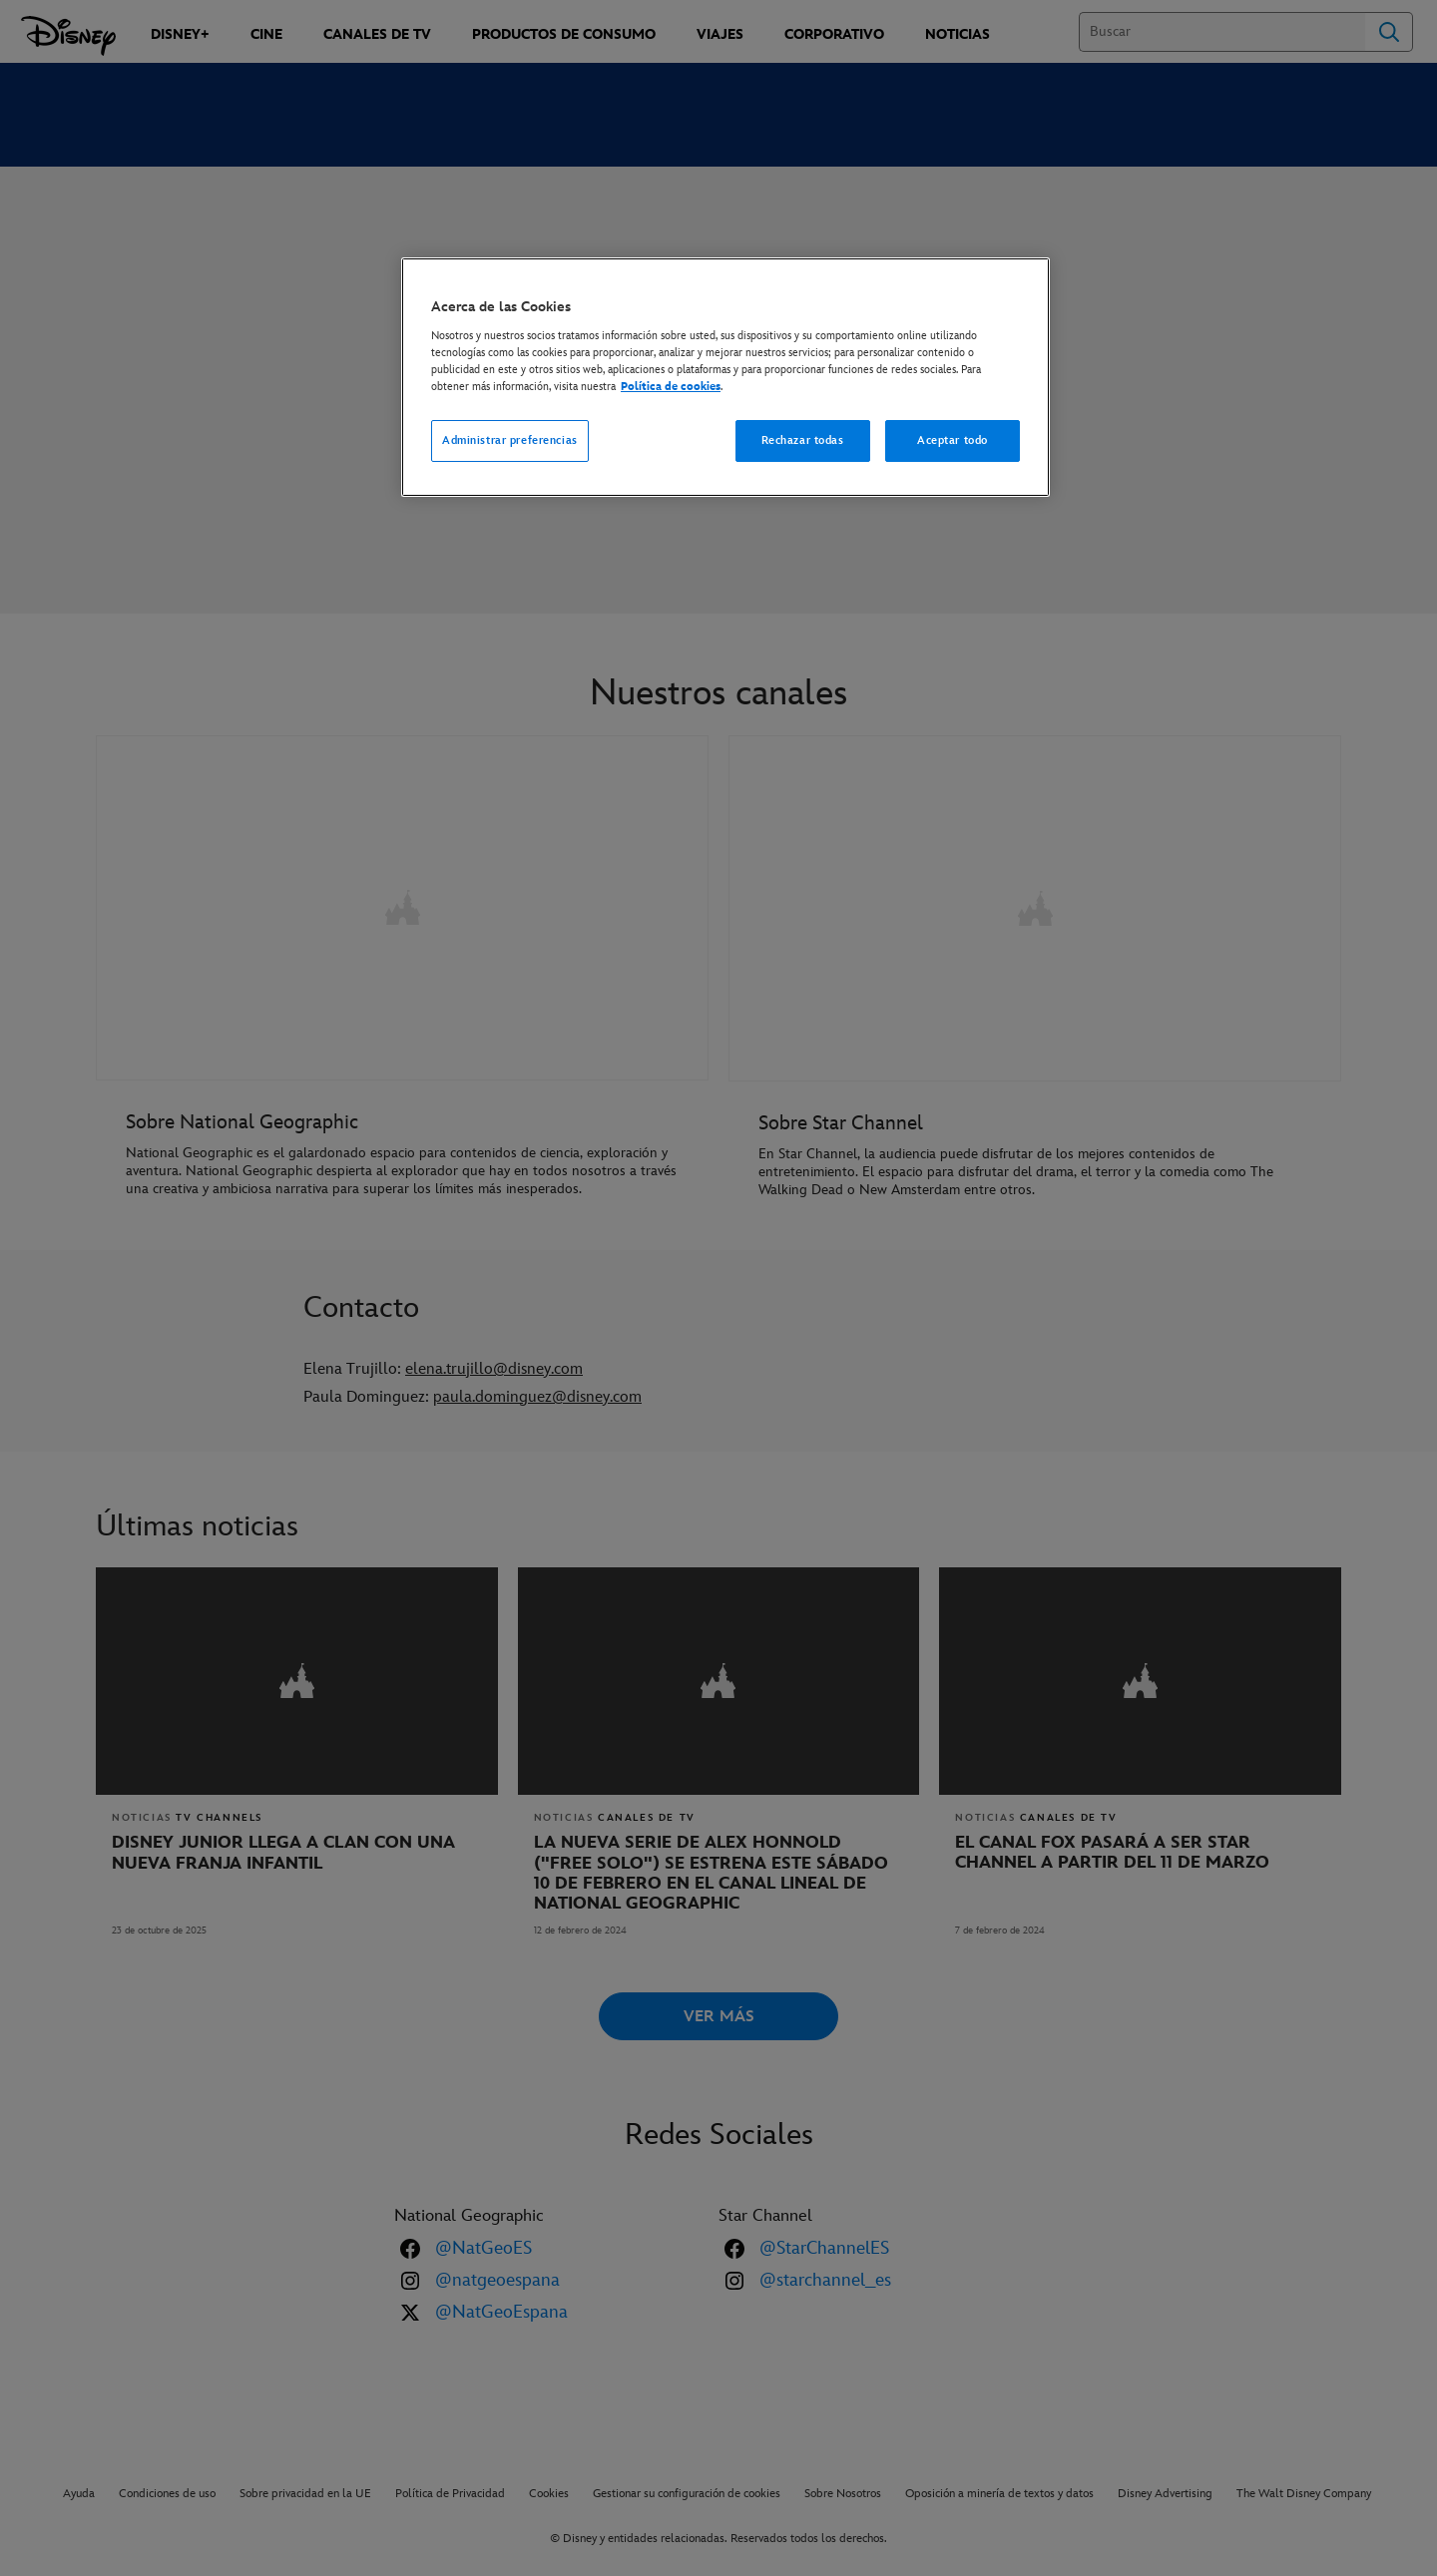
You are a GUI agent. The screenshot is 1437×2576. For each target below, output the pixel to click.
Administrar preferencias (510, 440)
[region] (725, 377)
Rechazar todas (802, 440)
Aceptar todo (952, 440)
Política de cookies (670, 386)
